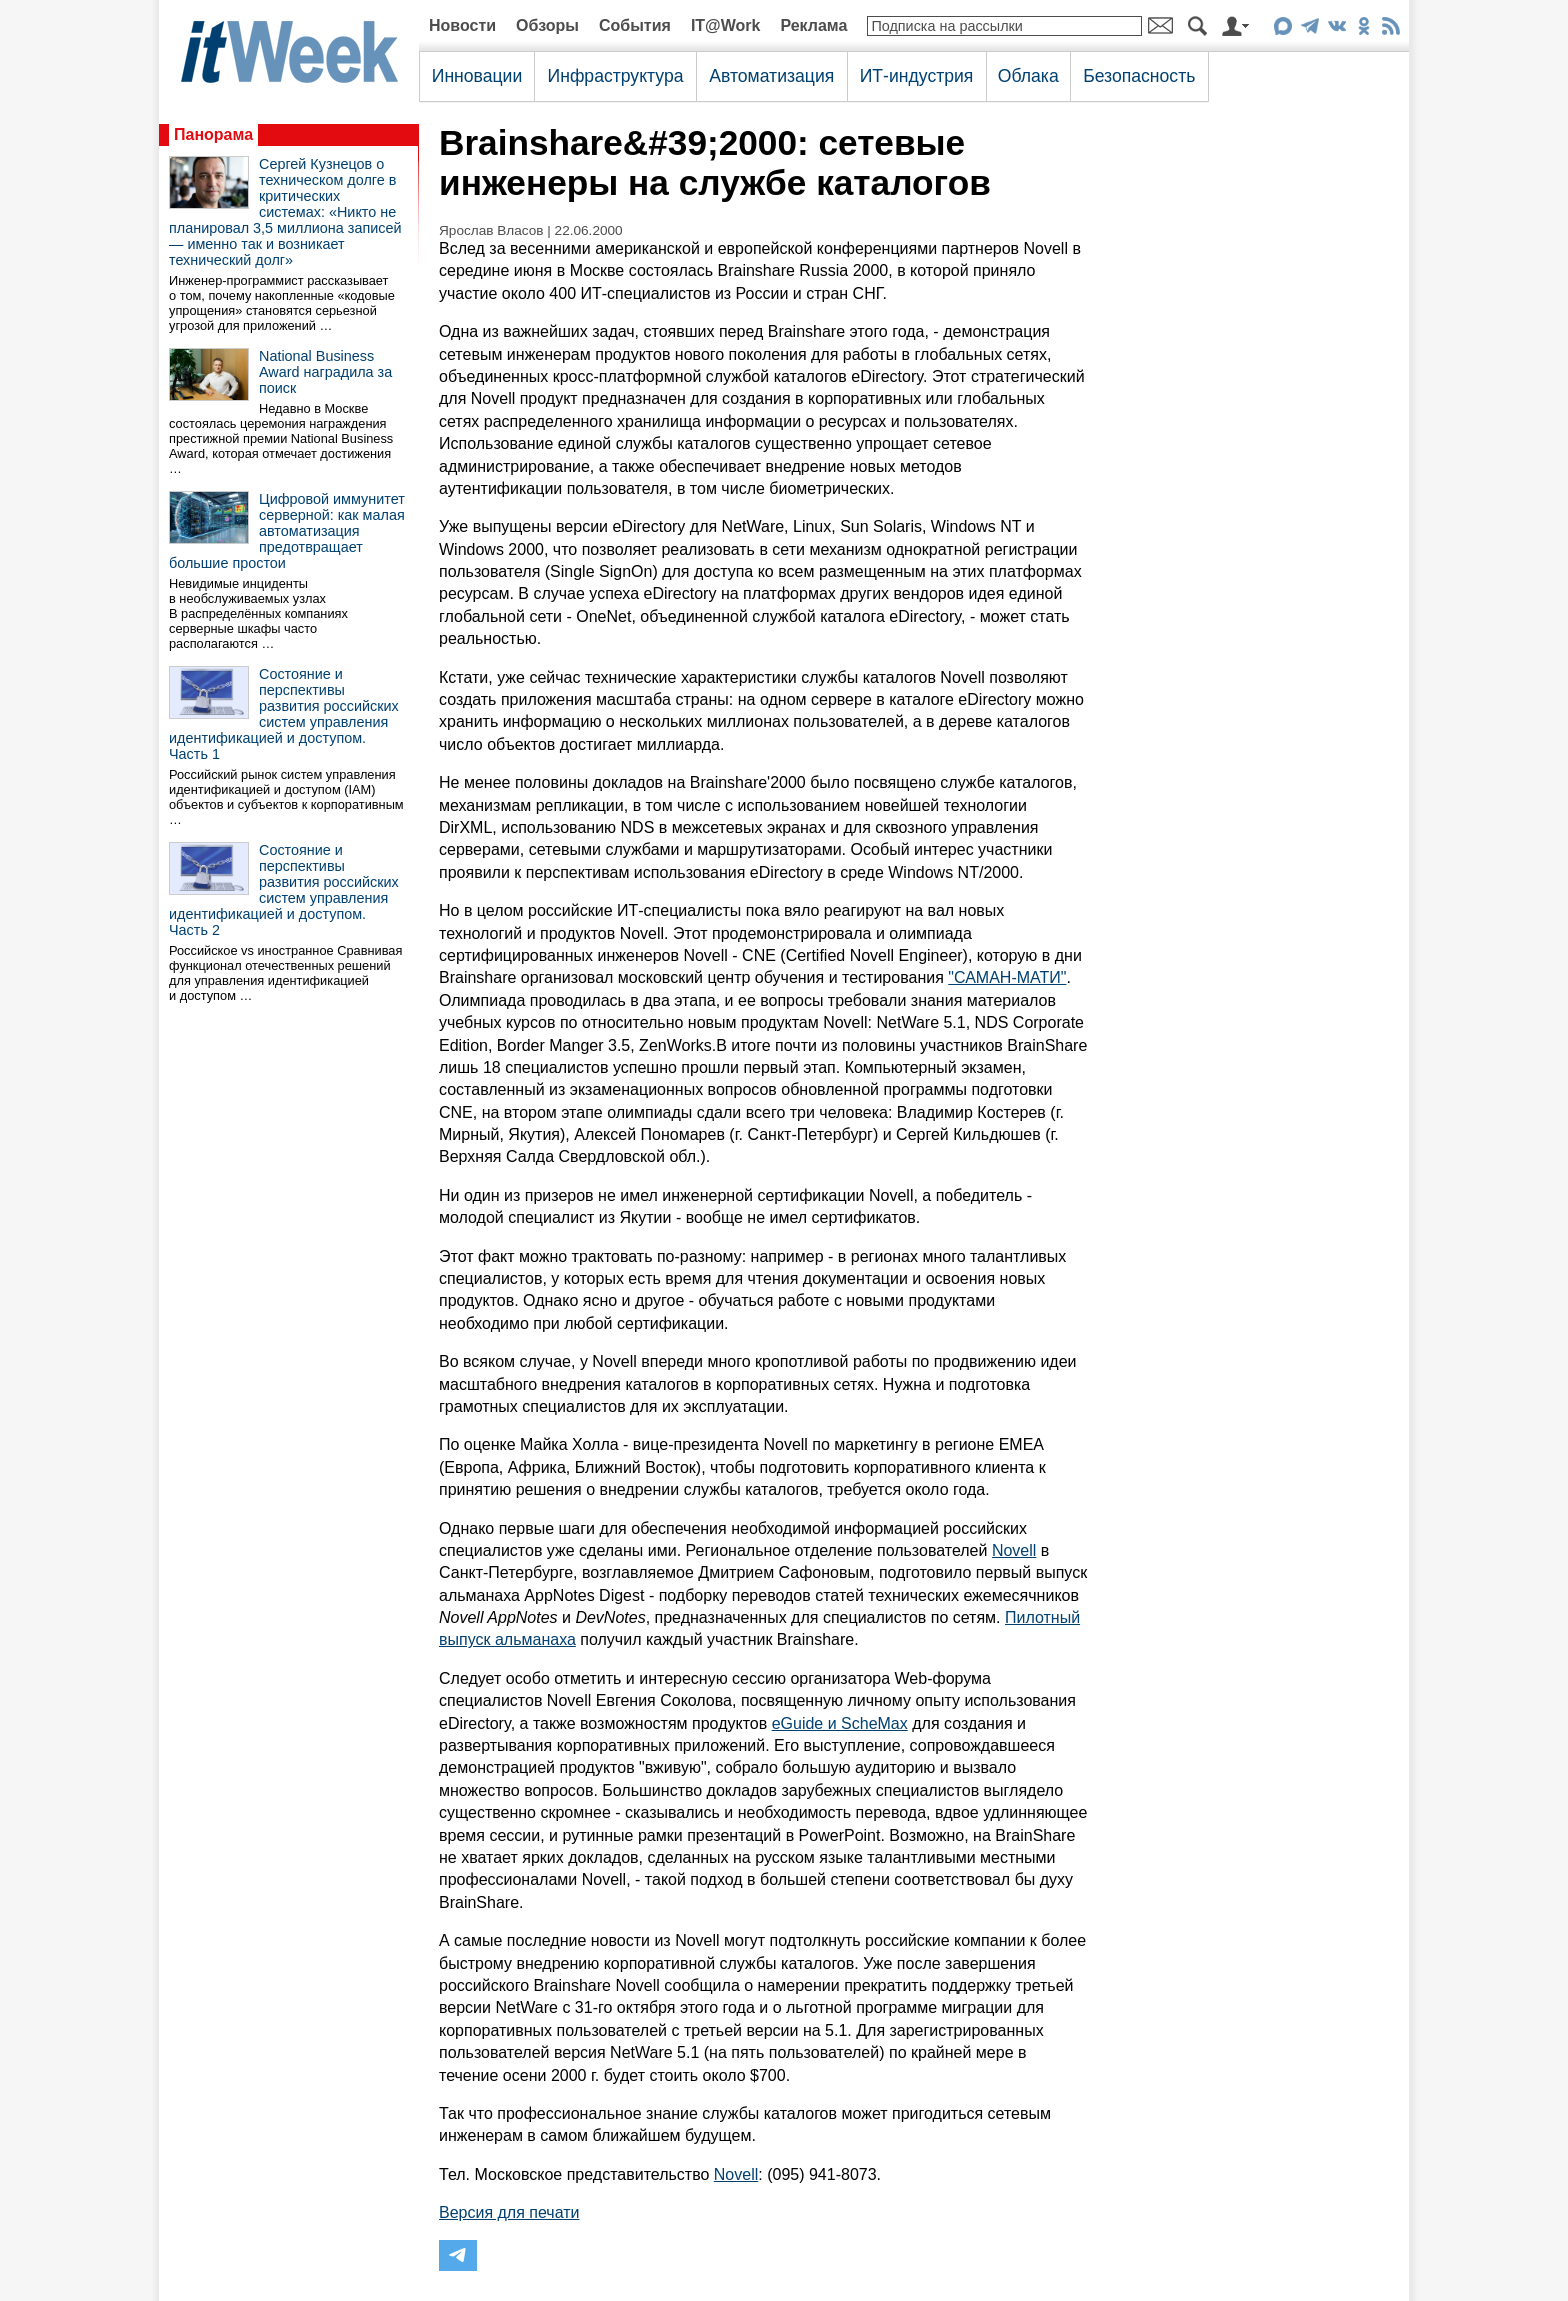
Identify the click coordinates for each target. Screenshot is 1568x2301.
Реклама (813, 25)
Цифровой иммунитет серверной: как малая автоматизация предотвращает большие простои (287, 531)
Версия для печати (509, 2212)
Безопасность (1139, 76)
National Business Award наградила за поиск (325, 372)
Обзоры (547, 25)
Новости (462, 25)
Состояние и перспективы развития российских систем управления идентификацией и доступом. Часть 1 (284, 714)
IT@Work (726, 25)
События (635, 25)
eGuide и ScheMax (840, 1723)
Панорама (213, 134)
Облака (1028, 76)
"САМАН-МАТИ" (1007, 977)
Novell (1014, 1550)
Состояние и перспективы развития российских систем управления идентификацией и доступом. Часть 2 (284, 890)
